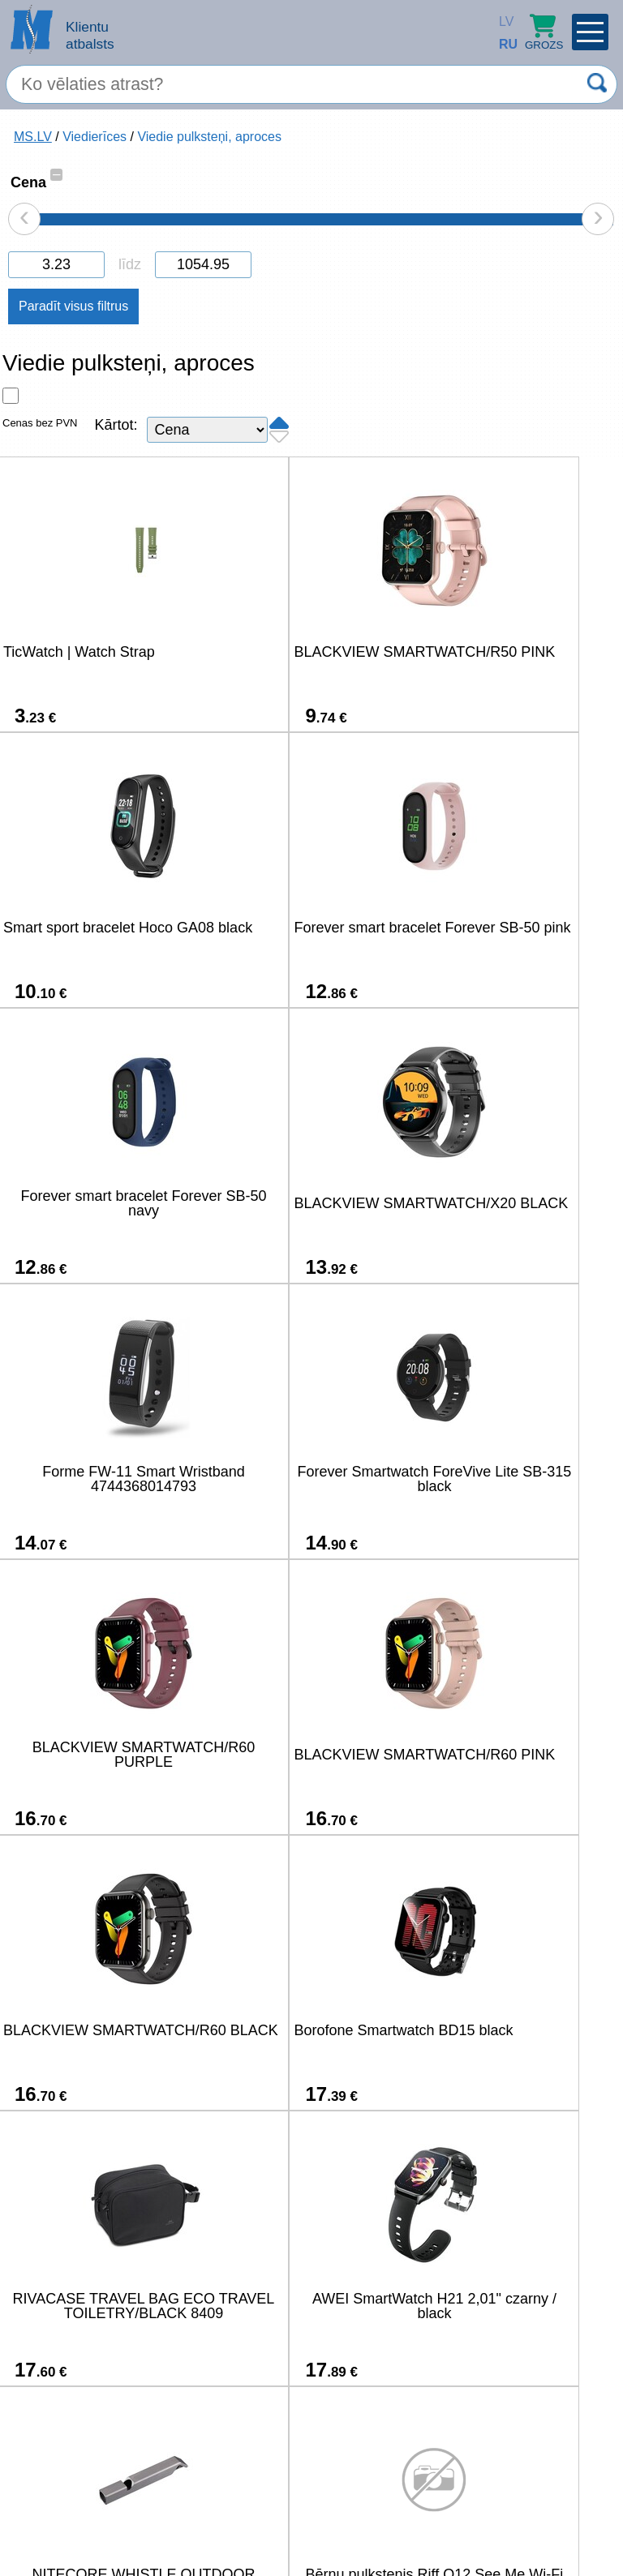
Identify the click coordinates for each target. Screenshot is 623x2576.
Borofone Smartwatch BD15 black (513, 1479)
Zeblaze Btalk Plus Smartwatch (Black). (513, 2030)
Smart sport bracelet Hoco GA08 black (513, 651)
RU (503, 44)
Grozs (544, 32)
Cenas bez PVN (40, 423)
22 (444, 2468)
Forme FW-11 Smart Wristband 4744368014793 (101, 1203)
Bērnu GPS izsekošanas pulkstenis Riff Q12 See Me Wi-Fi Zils (307, 2030)
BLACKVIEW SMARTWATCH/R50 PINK (307, 651)
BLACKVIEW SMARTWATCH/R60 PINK (101, 1479)
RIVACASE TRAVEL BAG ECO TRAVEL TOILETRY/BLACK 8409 (101, 1754)
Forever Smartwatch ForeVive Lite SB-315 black (307, 1203)
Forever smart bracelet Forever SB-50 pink (101, 927)
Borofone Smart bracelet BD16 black (101, 2306)
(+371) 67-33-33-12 (185, 2514)
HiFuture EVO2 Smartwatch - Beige (307, 2306)
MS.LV (33, 137)
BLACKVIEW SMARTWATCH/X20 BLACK (513, 927)
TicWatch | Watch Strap (79, 652)
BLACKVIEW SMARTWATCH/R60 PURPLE (513, 1203)
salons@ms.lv (63, 2516)
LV (503, 21)
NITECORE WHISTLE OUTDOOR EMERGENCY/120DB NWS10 (512, 1755)
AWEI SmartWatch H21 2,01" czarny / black (307, 1754)
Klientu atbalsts (90, 35)
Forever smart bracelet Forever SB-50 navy (307, 927)
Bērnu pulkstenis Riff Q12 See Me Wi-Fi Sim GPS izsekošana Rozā (101, 2030)
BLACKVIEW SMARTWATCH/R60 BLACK (307, 1479)
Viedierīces (94, 137)
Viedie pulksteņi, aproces (209, 137)
